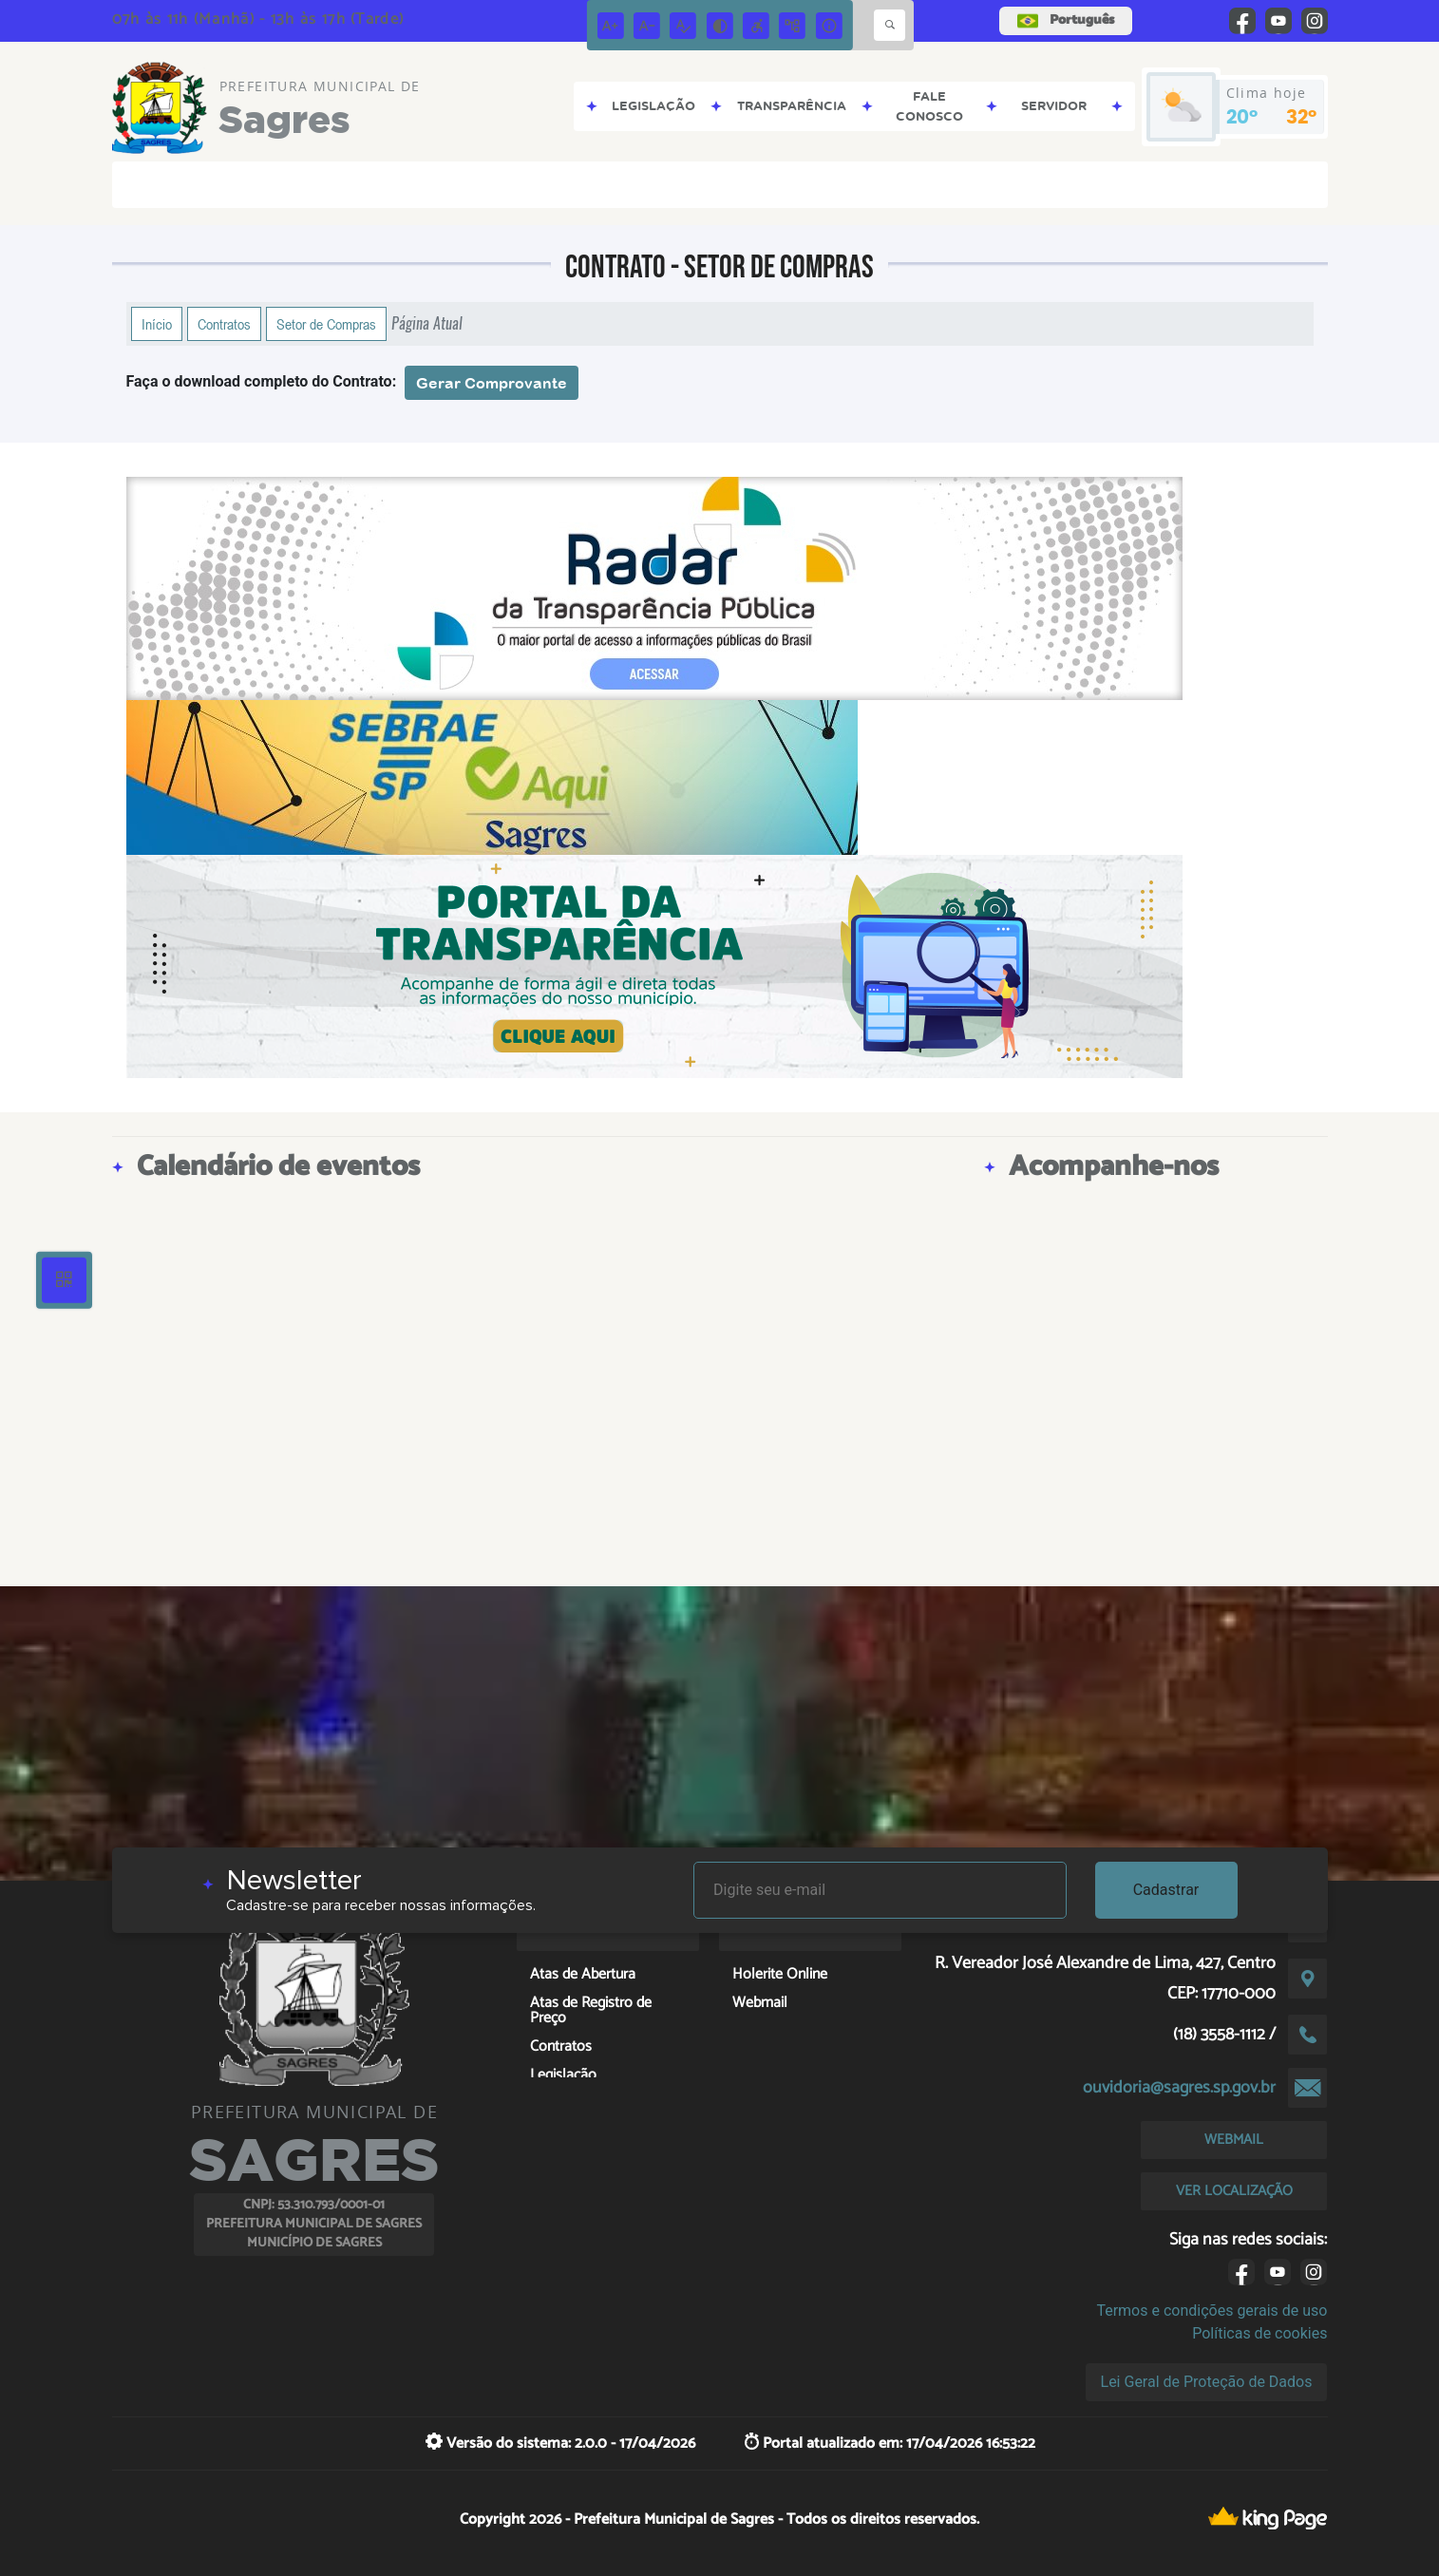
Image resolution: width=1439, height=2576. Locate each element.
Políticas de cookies (1259, 2333)
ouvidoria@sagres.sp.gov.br (1179, 2088)
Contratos (224, 323)
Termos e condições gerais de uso (1211, 2310)
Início (157, 323)
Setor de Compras (326, 323)
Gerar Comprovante (491, 382)
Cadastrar (1166, 1890)
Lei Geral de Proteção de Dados (1207, 2382)
